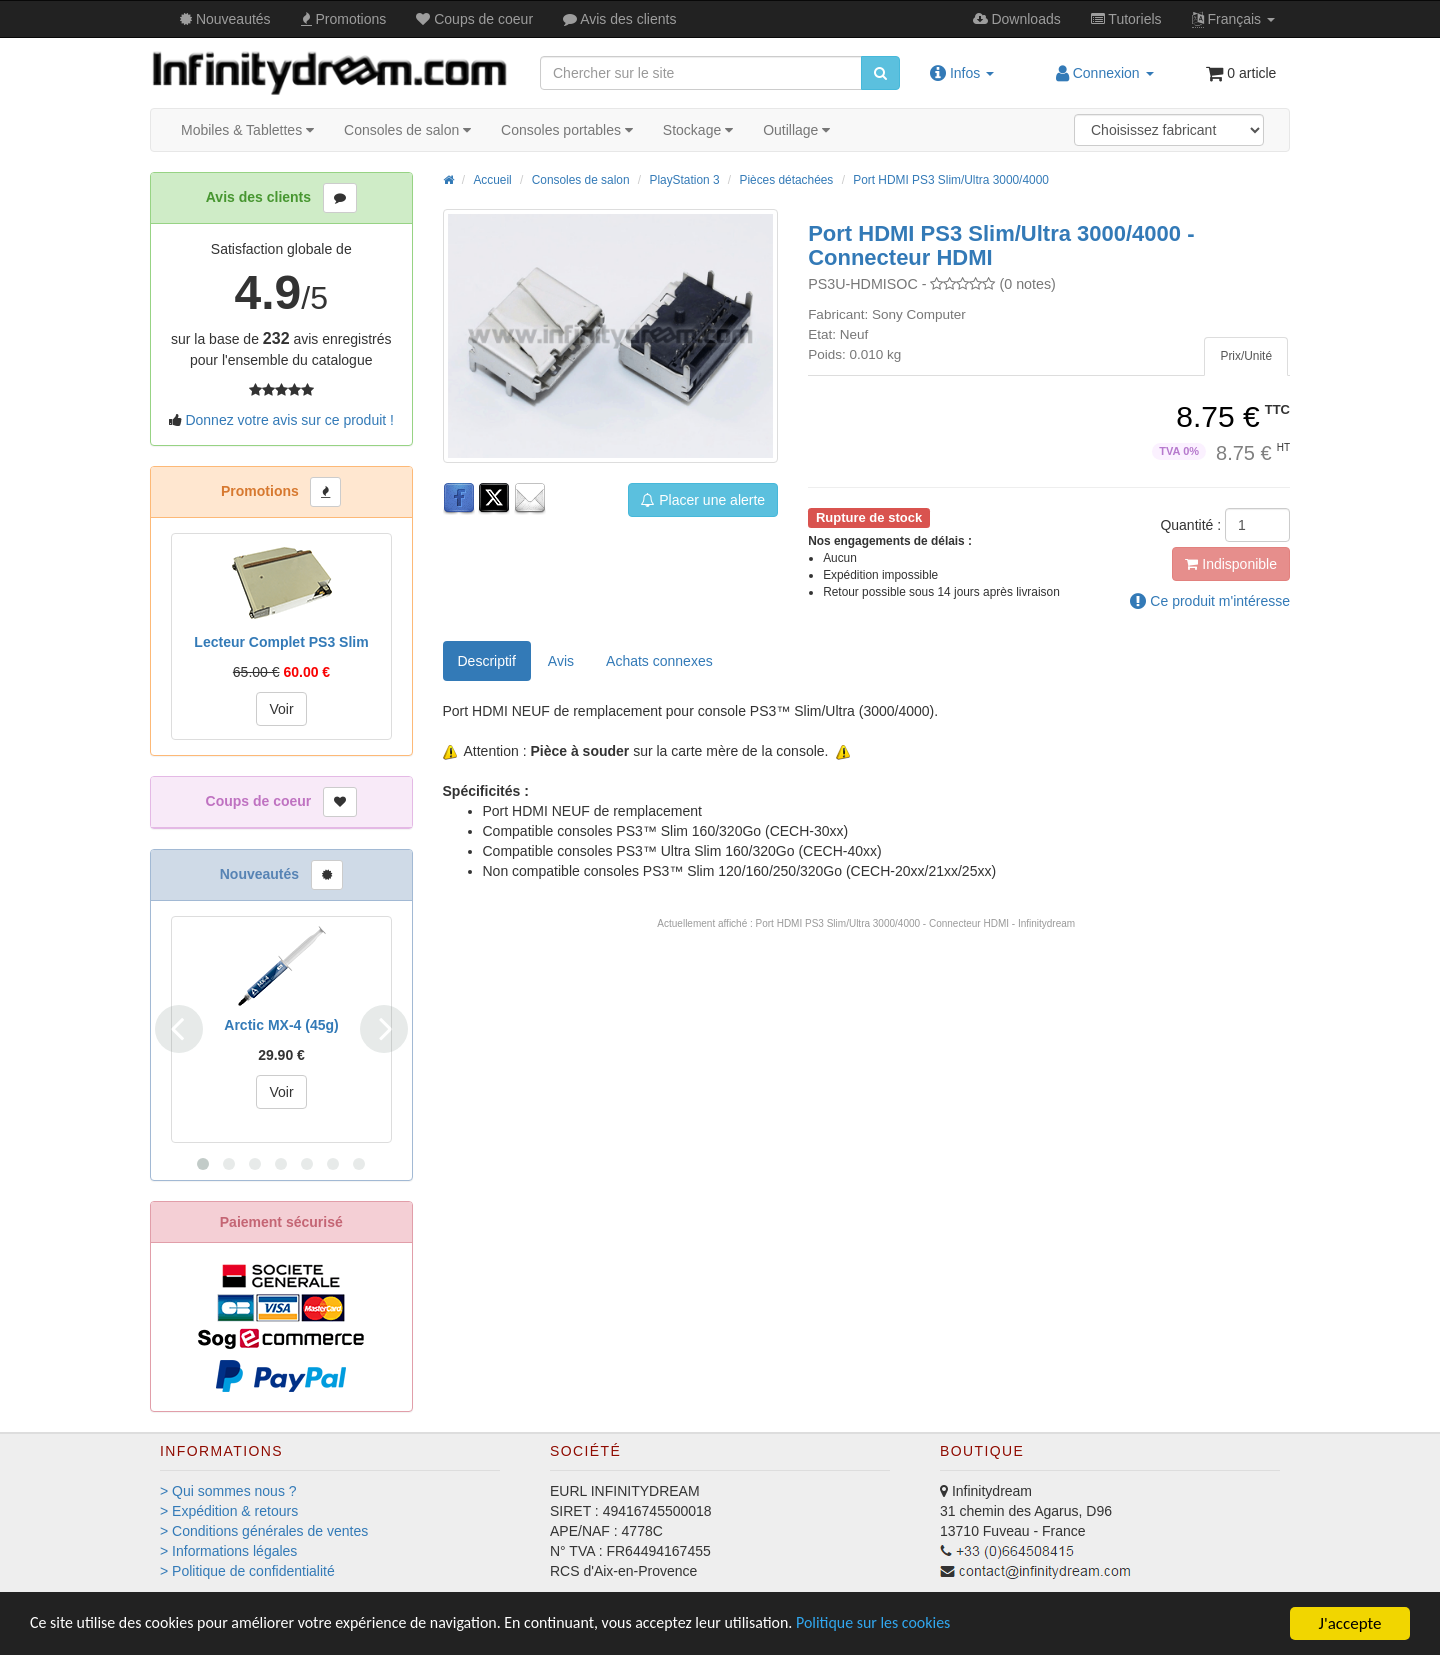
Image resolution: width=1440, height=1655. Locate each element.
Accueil (492, 180)
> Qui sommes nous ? (228, 1491)
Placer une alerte (703, 500)
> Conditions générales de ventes (264, 1531)
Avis (619, 19)
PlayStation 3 (684, 180)
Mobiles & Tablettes (247, 130)
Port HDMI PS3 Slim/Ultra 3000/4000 (951, 180)
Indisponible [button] (1231, 564)
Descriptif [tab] (487, 661)
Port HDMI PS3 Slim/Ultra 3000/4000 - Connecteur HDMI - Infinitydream (916, 923)
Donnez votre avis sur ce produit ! (289, 420)
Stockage (698, 130)
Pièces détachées (786, 180)
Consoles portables (567, 130)
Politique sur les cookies (930, 1624)
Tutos (1126, 19)
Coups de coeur (474, 19)
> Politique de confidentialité (247, 1571)
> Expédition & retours (229, 1511)
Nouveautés (225, 19)
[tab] (1246, 356)
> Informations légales (228, 1551)
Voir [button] (281, 709)
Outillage (796, 130)
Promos (344, 19)
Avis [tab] (561, 661)
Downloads (1017, 19)
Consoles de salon (407, 130)
